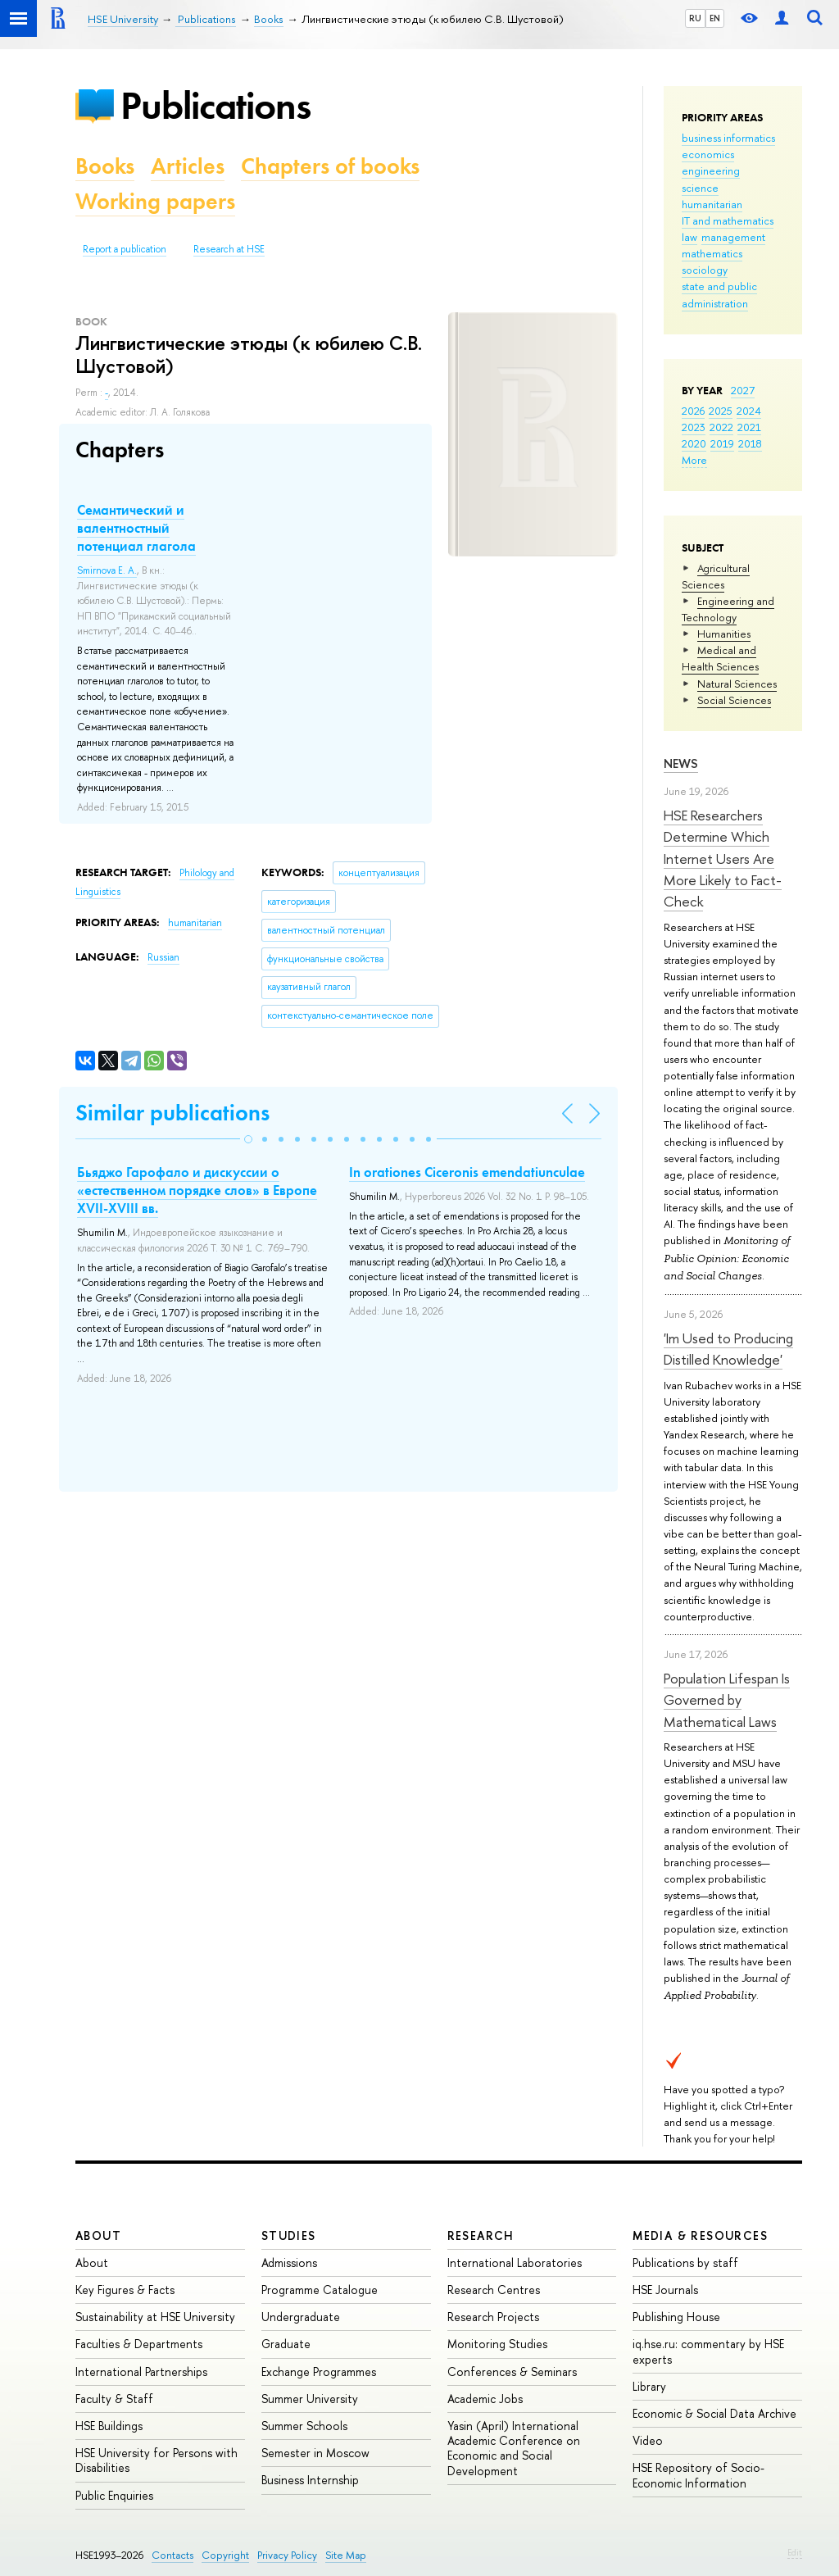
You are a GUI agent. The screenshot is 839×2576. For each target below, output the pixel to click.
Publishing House (676, 2316)
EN (715, 18)
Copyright (225, 2555)
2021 (749, 427)
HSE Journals (665, 2289)
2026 (693, 410)
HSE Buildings (109, 2425)
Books (104, 166)
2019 (722, 443)
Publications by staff (685, 2262)
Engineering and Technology (728, 609)
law (689, 236)
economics (708, 154)
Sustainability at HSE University (155, 2316)
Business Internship (310, 2479)
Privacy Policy (287, 2555)
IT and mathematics (727, 220)
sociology (705, 269)
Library (649, 2386)
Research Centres (493, 2289)
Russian (163, 957)
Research (481, 2235)
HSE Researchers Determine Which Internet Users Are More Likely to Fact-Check (723, 858)
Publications (215, 105)
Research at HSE (229, 249)
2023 (693, 427)
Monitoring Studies (497, 2343)
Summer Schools (304, 2425)
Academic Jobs (485, 2398)
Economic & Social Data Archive (714, 2413)
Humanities (724, 633)
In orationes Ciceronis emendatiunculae (467, 1172)
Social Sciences (734, 700)
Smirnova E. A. (107, 570)
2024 (749, 410)
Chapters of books (330, 166)
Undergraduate (300, 2316)
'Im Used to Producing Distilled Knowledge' (728, 1349)
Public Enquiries (114, 2495)
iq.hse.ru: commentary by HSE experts (708, 2351)
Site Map (345, 2555)
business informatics (728, 137)
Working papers (155, 201)
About (98, 2235)
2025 (720, 410)
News (681, 763)
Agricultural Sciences (716, 576)
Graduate (286, 2343)
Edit (794, 2552)
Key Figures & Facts (125, 2289)
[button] (248, 1139)
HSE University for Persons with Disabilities (156, 2460)
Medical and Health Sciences (720, 658)
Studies (288, 2235)
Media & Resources (700, 2235)
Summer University (309, 2398)
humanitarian (712, 204)
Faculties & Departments (138, 2343)
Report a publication (124, 249)
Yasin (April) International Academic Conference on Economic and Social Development (513, 2448)
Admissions (289, 2262)
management (733, 236)
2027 (743, 390)
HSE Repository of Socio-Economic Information (698, 2475)
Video (648, 2440)
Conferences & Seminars (512, 2371)
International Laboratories (514, 2262)
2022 (721, 427)
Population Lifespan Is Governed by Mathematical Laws (727, 1700)
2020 (694, 443)
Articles (187, 166)
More (694, 459)
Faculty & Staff (114, 2398)
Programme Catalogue (319, 2289)
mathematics (712, 253)
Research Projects (493, 2316)
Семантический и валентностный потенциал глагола (136, 528)
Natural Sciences (737, 683)
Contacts (172, 2555)
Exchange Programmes (318, 2371)
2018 (750, 443)
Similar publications (172, 1112)
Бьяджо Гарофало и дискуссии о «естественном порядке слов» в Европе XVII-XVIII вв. (197, 1190)
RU (695, 18)
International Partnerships (141, 2371)
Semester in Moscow (315, 2452)
